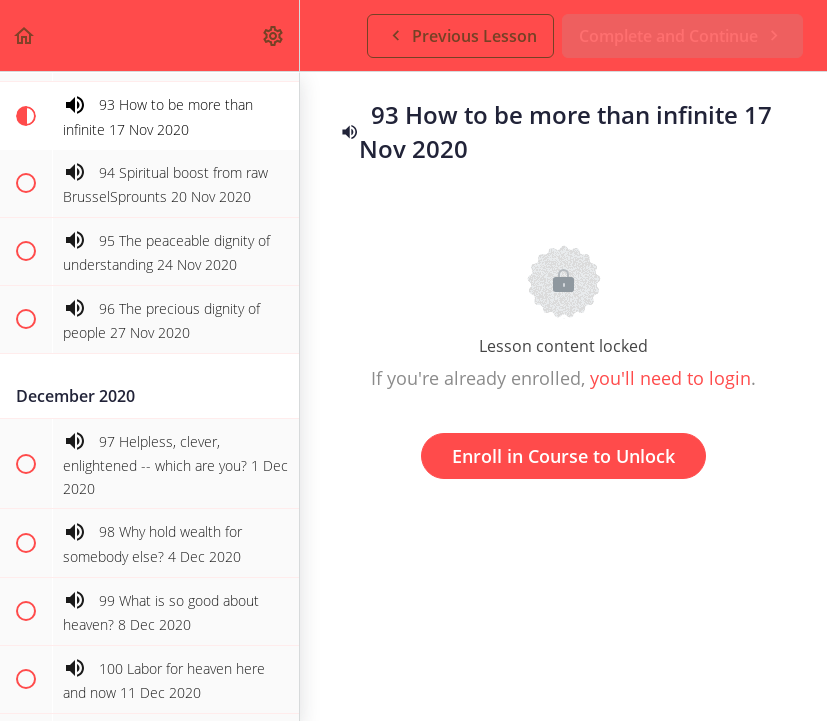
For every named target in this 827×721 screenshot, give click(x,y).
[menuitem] (274, 35)
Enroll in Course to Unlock (563, 456)
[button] (25, 35)
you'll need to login (670, 378)
